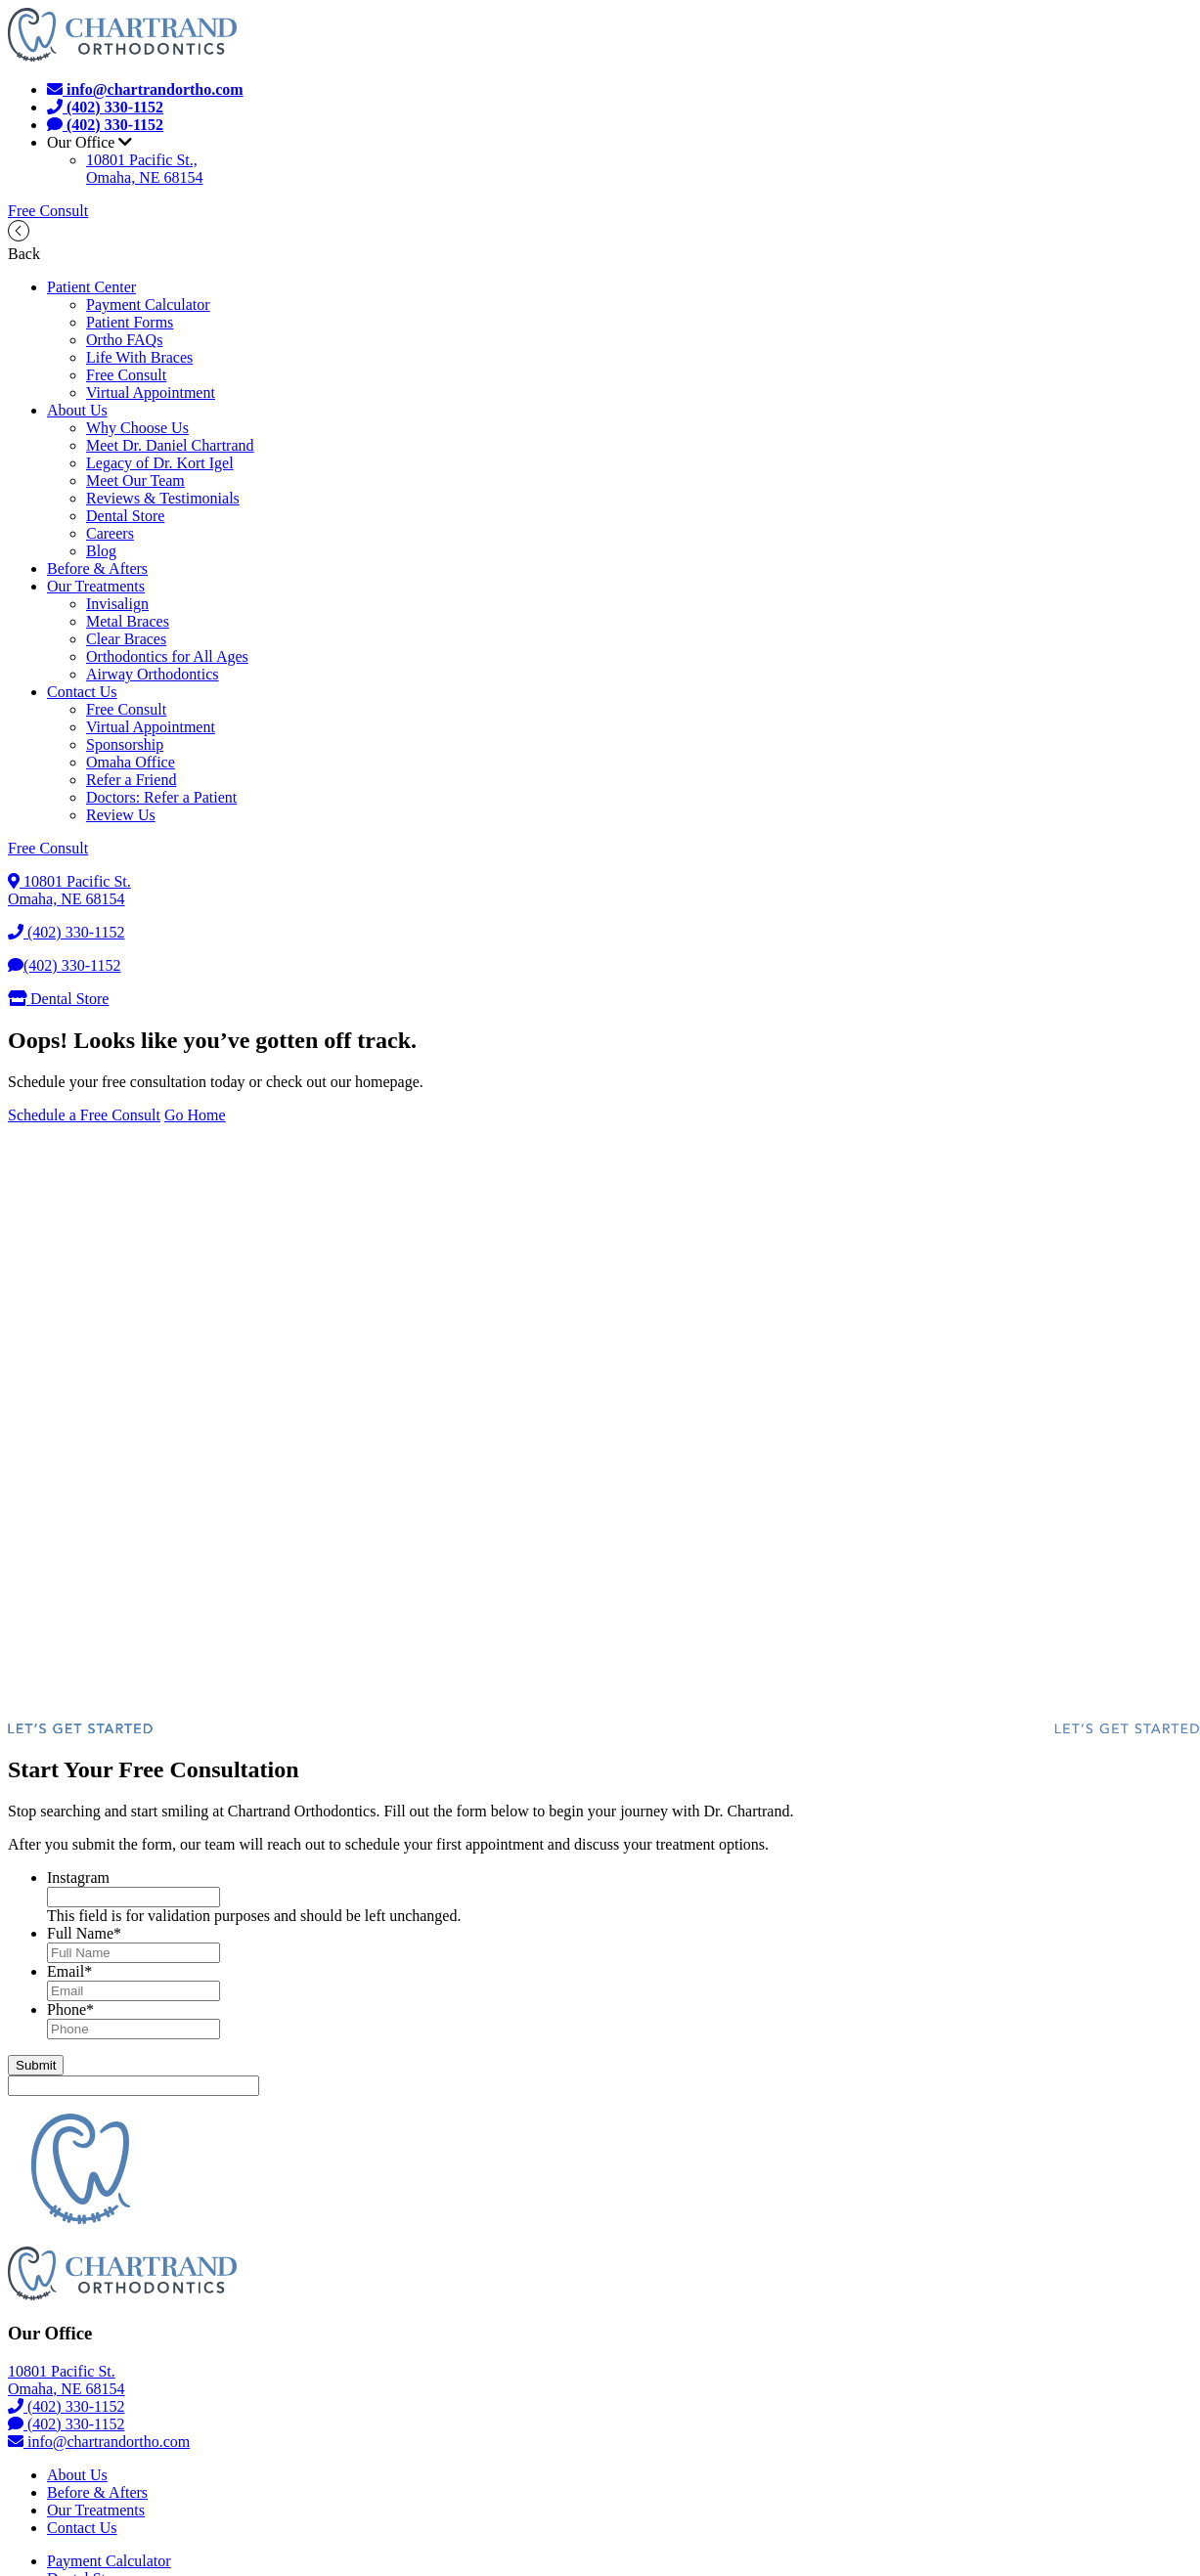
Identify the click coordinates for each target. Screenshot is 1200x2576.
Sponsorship (124, 744)
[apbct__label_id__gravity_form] (133, 2085)
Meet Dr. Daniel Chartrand (170, 445)
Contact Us (82, 691)
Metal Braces (127, 621)
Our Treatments (96, 586)
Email (69, 1971)
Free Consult (48, 210)
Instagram (78, 1877)
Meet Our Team (135, 480)
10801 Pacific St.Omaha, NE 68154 (69, 890)
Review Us (121, 815)
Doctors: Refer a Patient (161, 797)
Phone (70, 2009)
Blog (101, 551)
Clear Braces (126, 639)
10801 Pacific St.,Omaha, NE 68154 (144, 169)
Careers (110, 533)
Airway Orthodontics (152, 674)
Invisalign (117, 603)
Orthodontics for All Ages (167, 656)
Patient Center (91, 287)
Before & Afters (97, 568)
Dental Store (125, 515)
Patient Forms (129, 322)
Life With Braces (139, 357)
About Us (77, 410)
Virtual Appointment (150, 392)
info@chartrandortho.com (99, 2441)
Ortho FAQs (124, 339)
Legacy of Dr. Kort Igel (160, 463)
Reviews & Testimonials (163, 498)
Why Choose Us (137, 427)
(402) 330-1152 (66, 932)
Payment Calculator (148, 304)
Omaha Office (130, 762)
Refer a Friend (131, 779)
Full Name (84, 1933)
